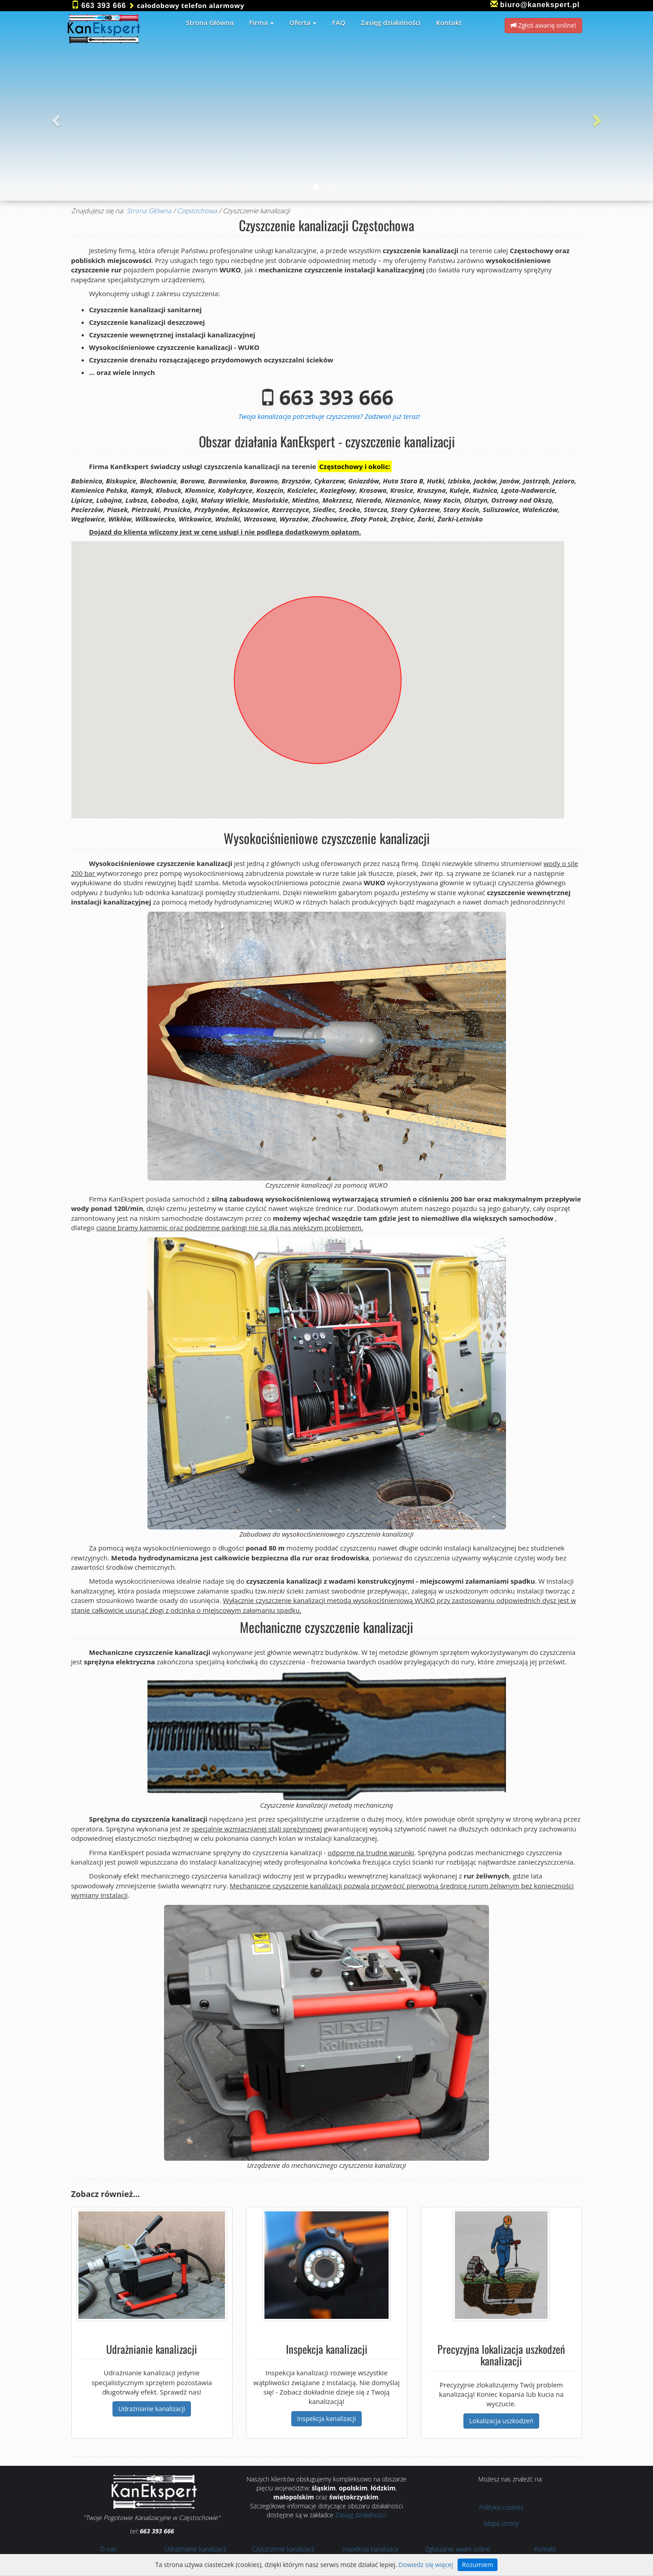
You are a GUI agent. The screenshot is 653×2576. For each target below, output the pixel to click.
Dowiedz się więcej (425, 2564)
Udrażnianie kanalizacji (195, 2549)
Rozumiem (477, 2564)
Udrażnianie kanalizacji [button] (151, 2408)
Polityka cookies (501, 2507)
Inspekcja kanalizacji (370, 2549)
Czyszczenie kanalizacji (283, 2549)
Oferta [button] (303, 22)
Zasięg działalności (360, 2515)
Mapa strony (501, 2523)
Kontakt (545, 2549)
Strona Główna (148, 210)
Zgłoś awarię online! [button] (543, 25)
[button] (55, 117)
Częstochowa (197, 210)
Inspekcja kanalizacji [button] (326, 2418)
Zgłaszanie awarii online (457, 2549)
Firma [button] (261, 22)
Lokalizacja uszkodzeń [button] (501, 2421)
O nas (108, 2549)
